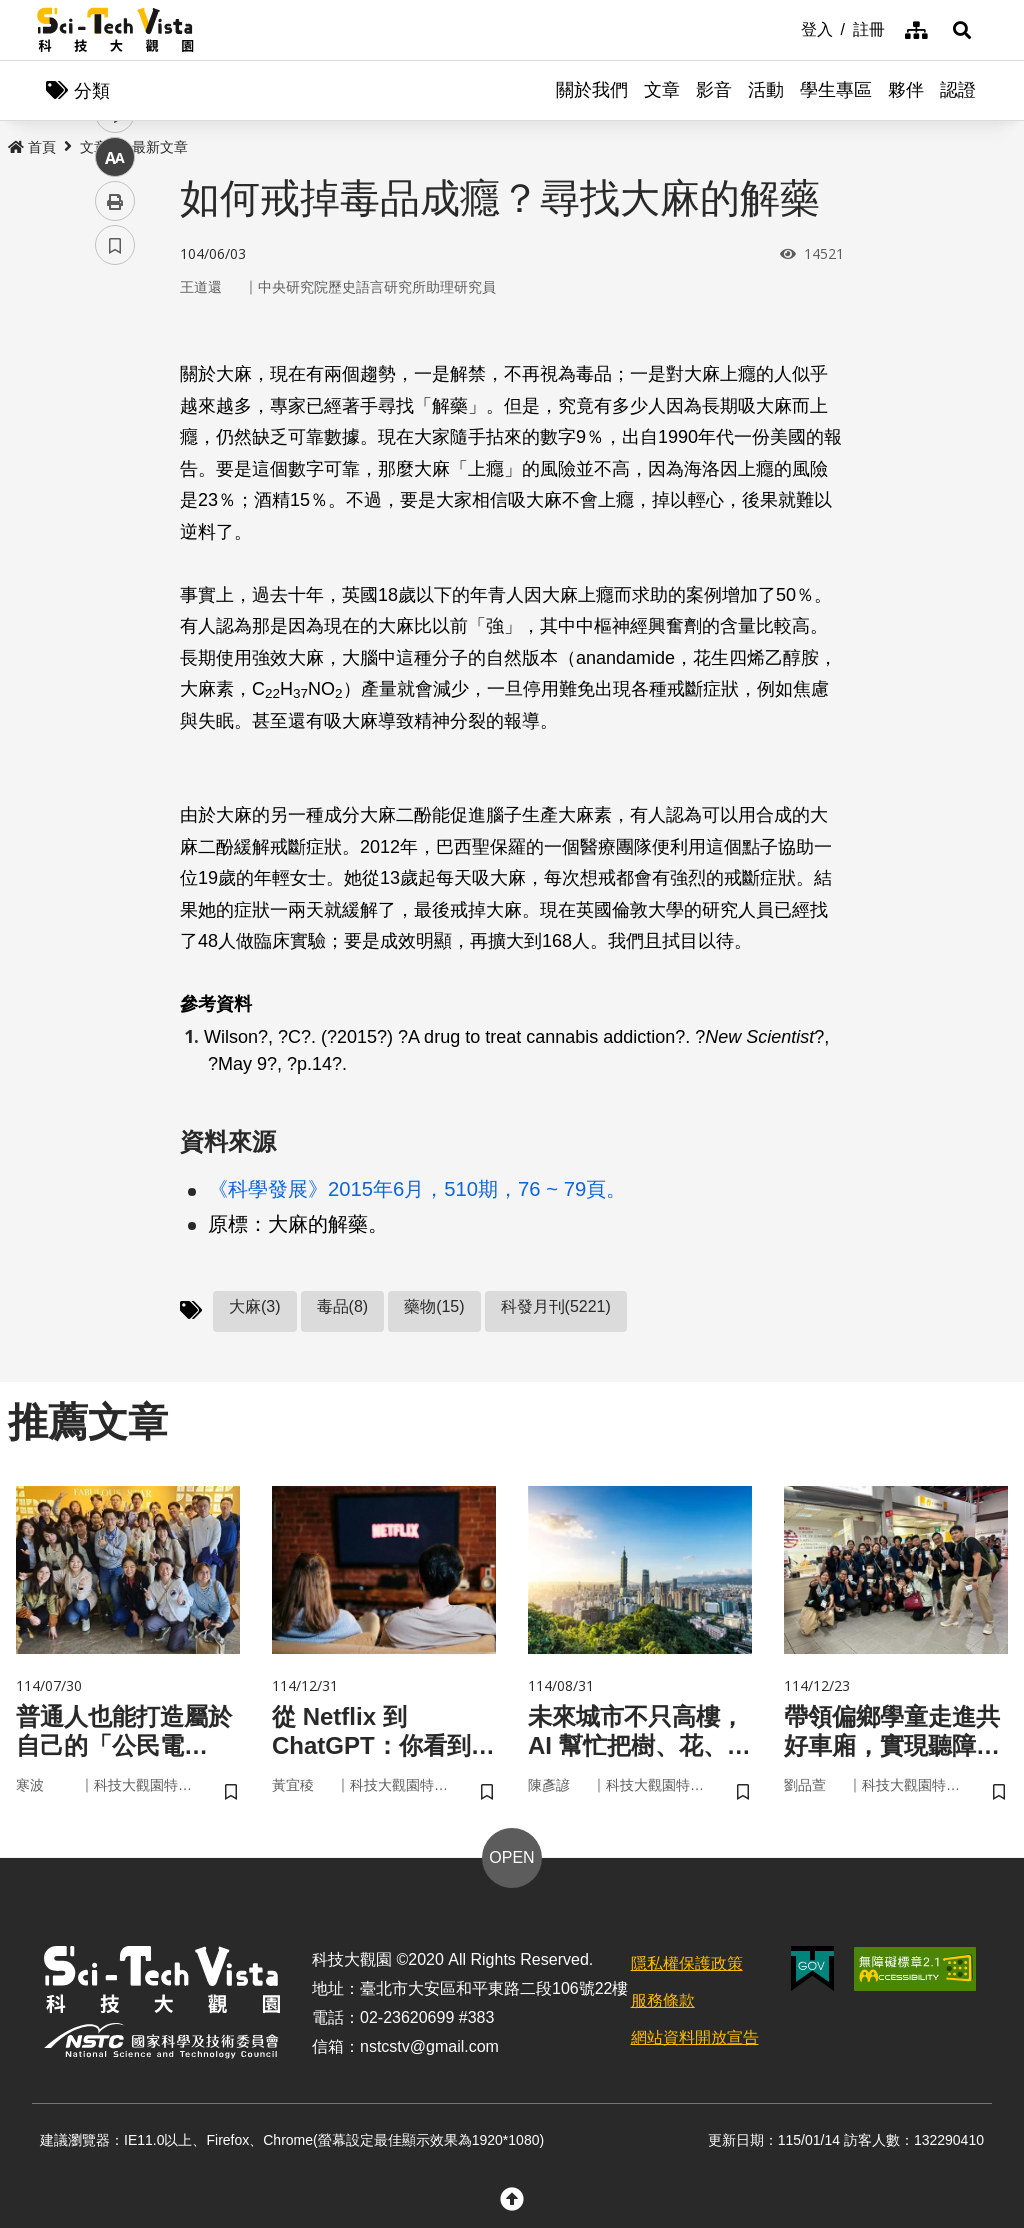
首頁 (32, 147)
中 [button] (115, 514)
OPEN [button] (511, 1857)
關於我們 (592, 90)
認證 (958, 90)
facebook (115, 382)
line (108, 470)
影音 (714, 90)
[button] (962, 30)
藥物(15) (434, 1306)
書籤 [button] (115, 602)
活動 (766, 90)
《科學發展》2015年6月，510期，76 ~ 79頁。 (417, 1189)
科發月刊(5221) (556, 1306)
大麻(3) (255, 1306)
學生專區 (836, 90)
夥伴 (906, 90)
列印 (115, 558)
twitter (115, 426)
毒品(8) (343, 1306)
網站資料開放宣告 (695, 2037)
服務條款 (663, 2000)
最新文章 (160, 147)
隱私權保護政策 (687, 1963)
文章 (662, 90)
